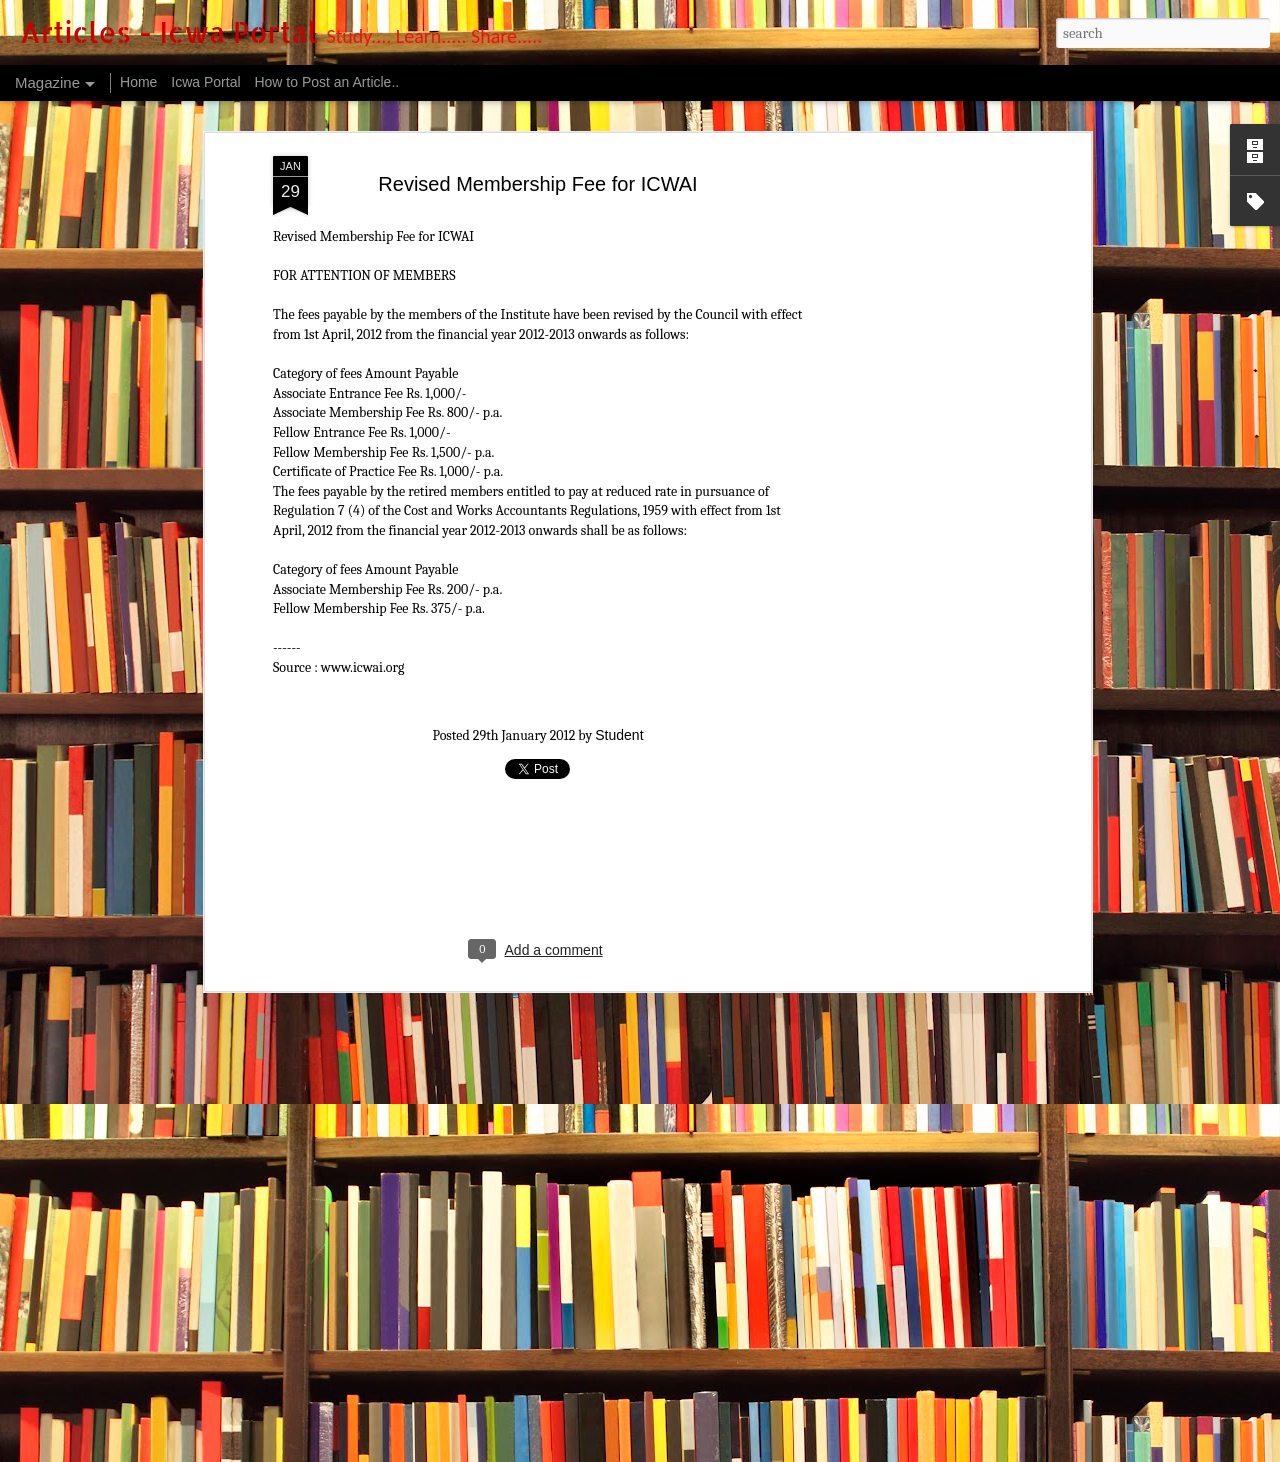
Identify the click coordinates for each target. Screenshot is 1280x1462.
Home (138, 82)
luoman (660, 1450)
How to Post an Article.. (326, 82)
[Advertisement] (538, 508)
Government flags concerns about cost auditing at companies (431, 1228)
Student (619, 376)
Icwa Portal (205, 82)
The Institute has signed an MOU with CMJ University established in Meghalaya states (519, 1352)
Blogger (756, 1450)
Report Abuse (812, 1450)
